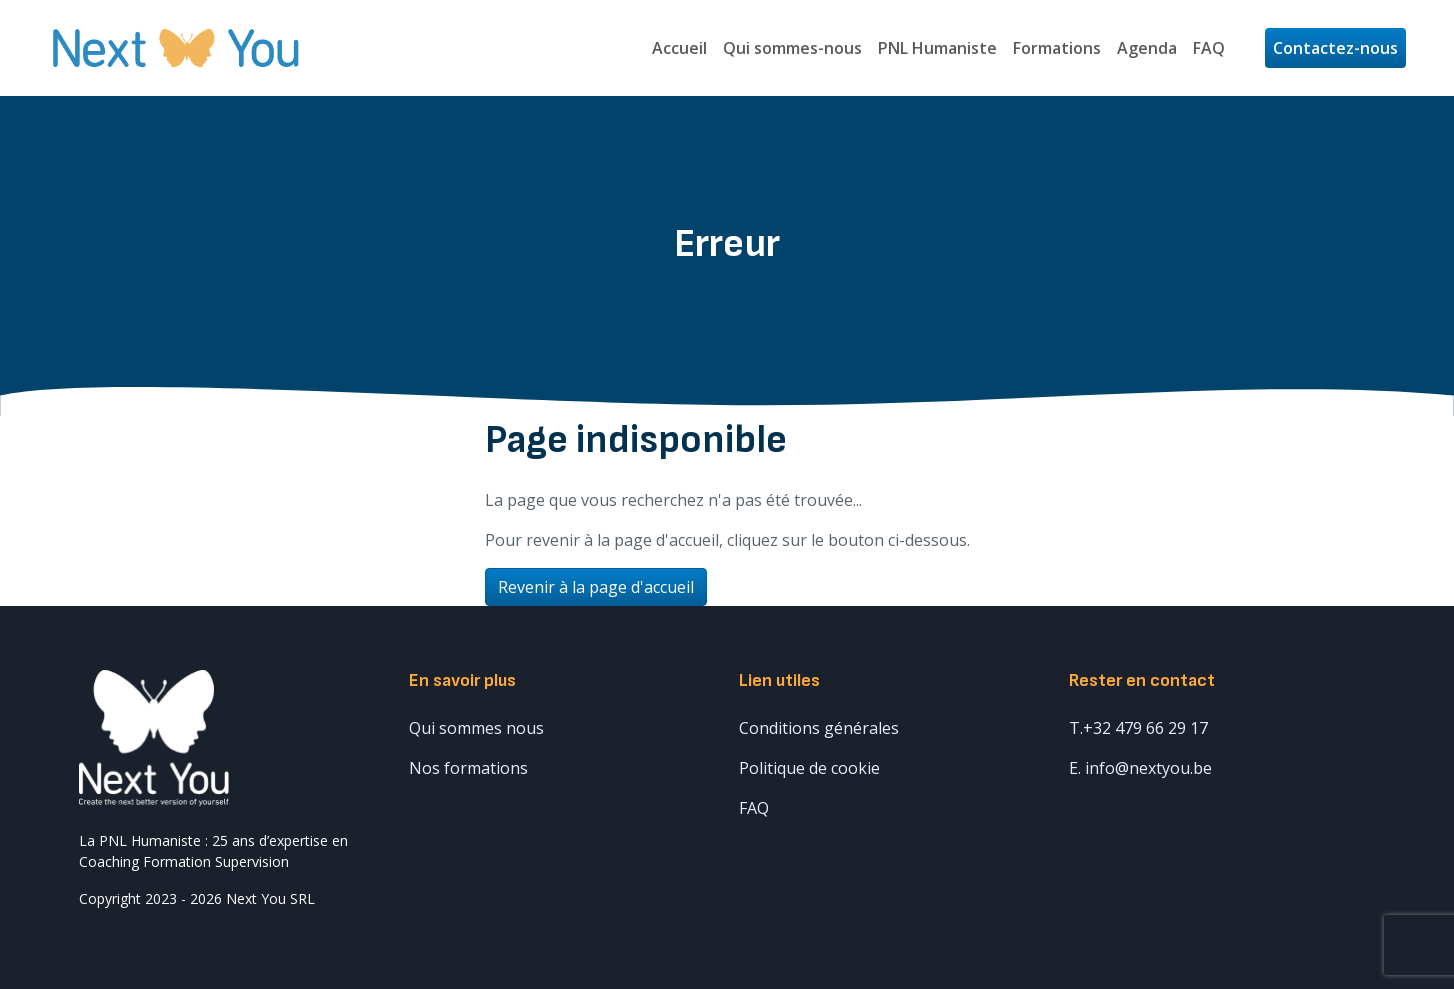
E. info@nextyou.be (1140, 768)
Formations (1057, 48)
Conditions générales (819, 728)
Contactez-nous (1335, 48)
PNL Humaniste (937, 48)
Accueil (679, 48)
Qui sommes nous (476, 728)
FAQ (1209, 48)
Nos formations (468, 768)
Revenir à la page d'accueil (596, 587)
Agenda (1147, 48)
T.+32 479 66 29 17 (1138, 728)
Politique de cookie (809, 768)
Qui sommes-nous (792, 48)
